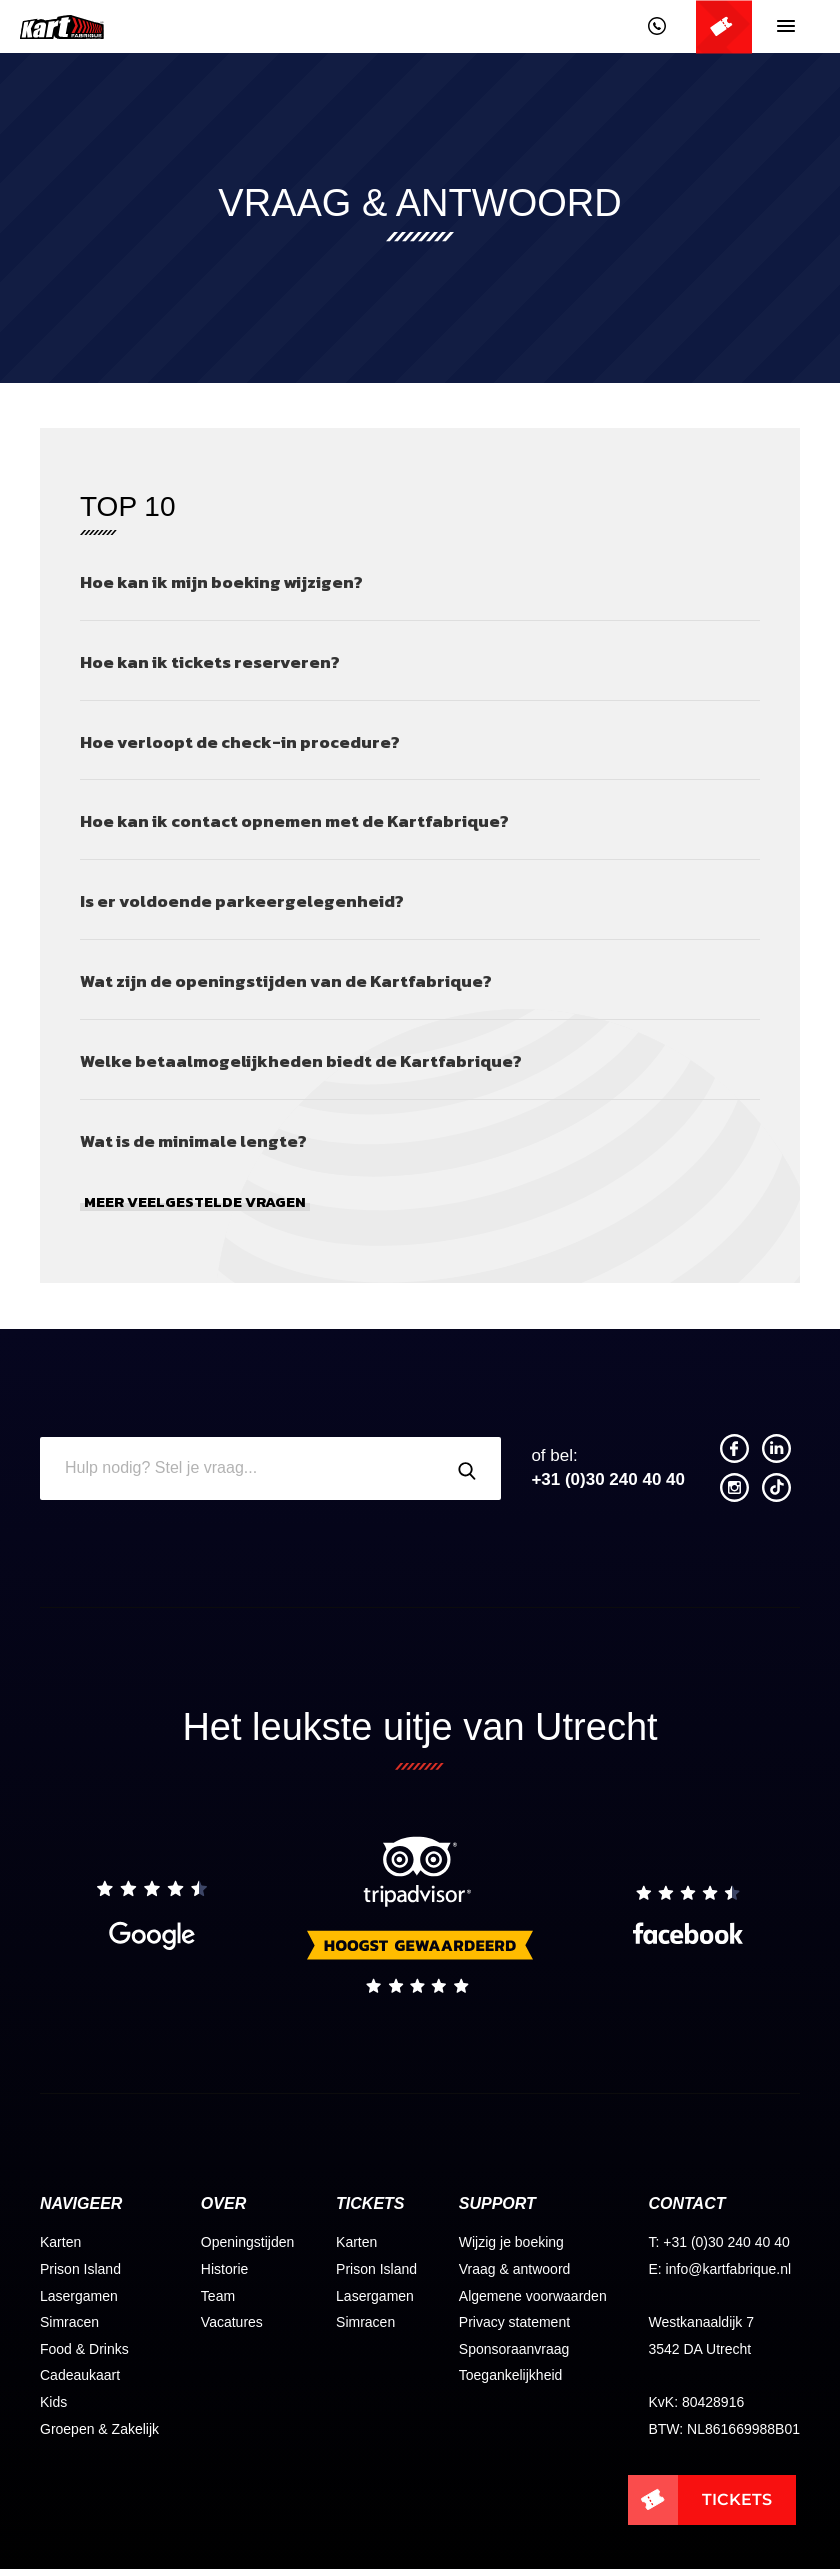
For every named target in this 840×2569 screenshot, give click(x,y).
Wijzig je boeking (511, 2242)
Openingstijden (247, 2242)
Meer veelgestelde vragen (195, 1202)
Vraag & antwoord (515, 2269)
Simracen (69, 2322)
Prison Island (80, 2269)
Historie (224, 2269)
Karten (60, 2242)
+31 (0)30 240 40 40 (608, 1467)
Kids (53, 2402)
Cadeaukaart (80, 2375)
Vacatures (232, 2322)
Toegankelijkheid (511, 2375)
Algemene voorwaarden (533, 2296)
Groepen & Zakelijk (99, 2429)
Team (218, 2296)
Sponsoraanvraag (514, 2349)
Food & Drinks (84, 2349)
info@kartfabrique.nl (729, 2269)
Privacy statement (514, 2322)
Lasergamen (79, 2296)
